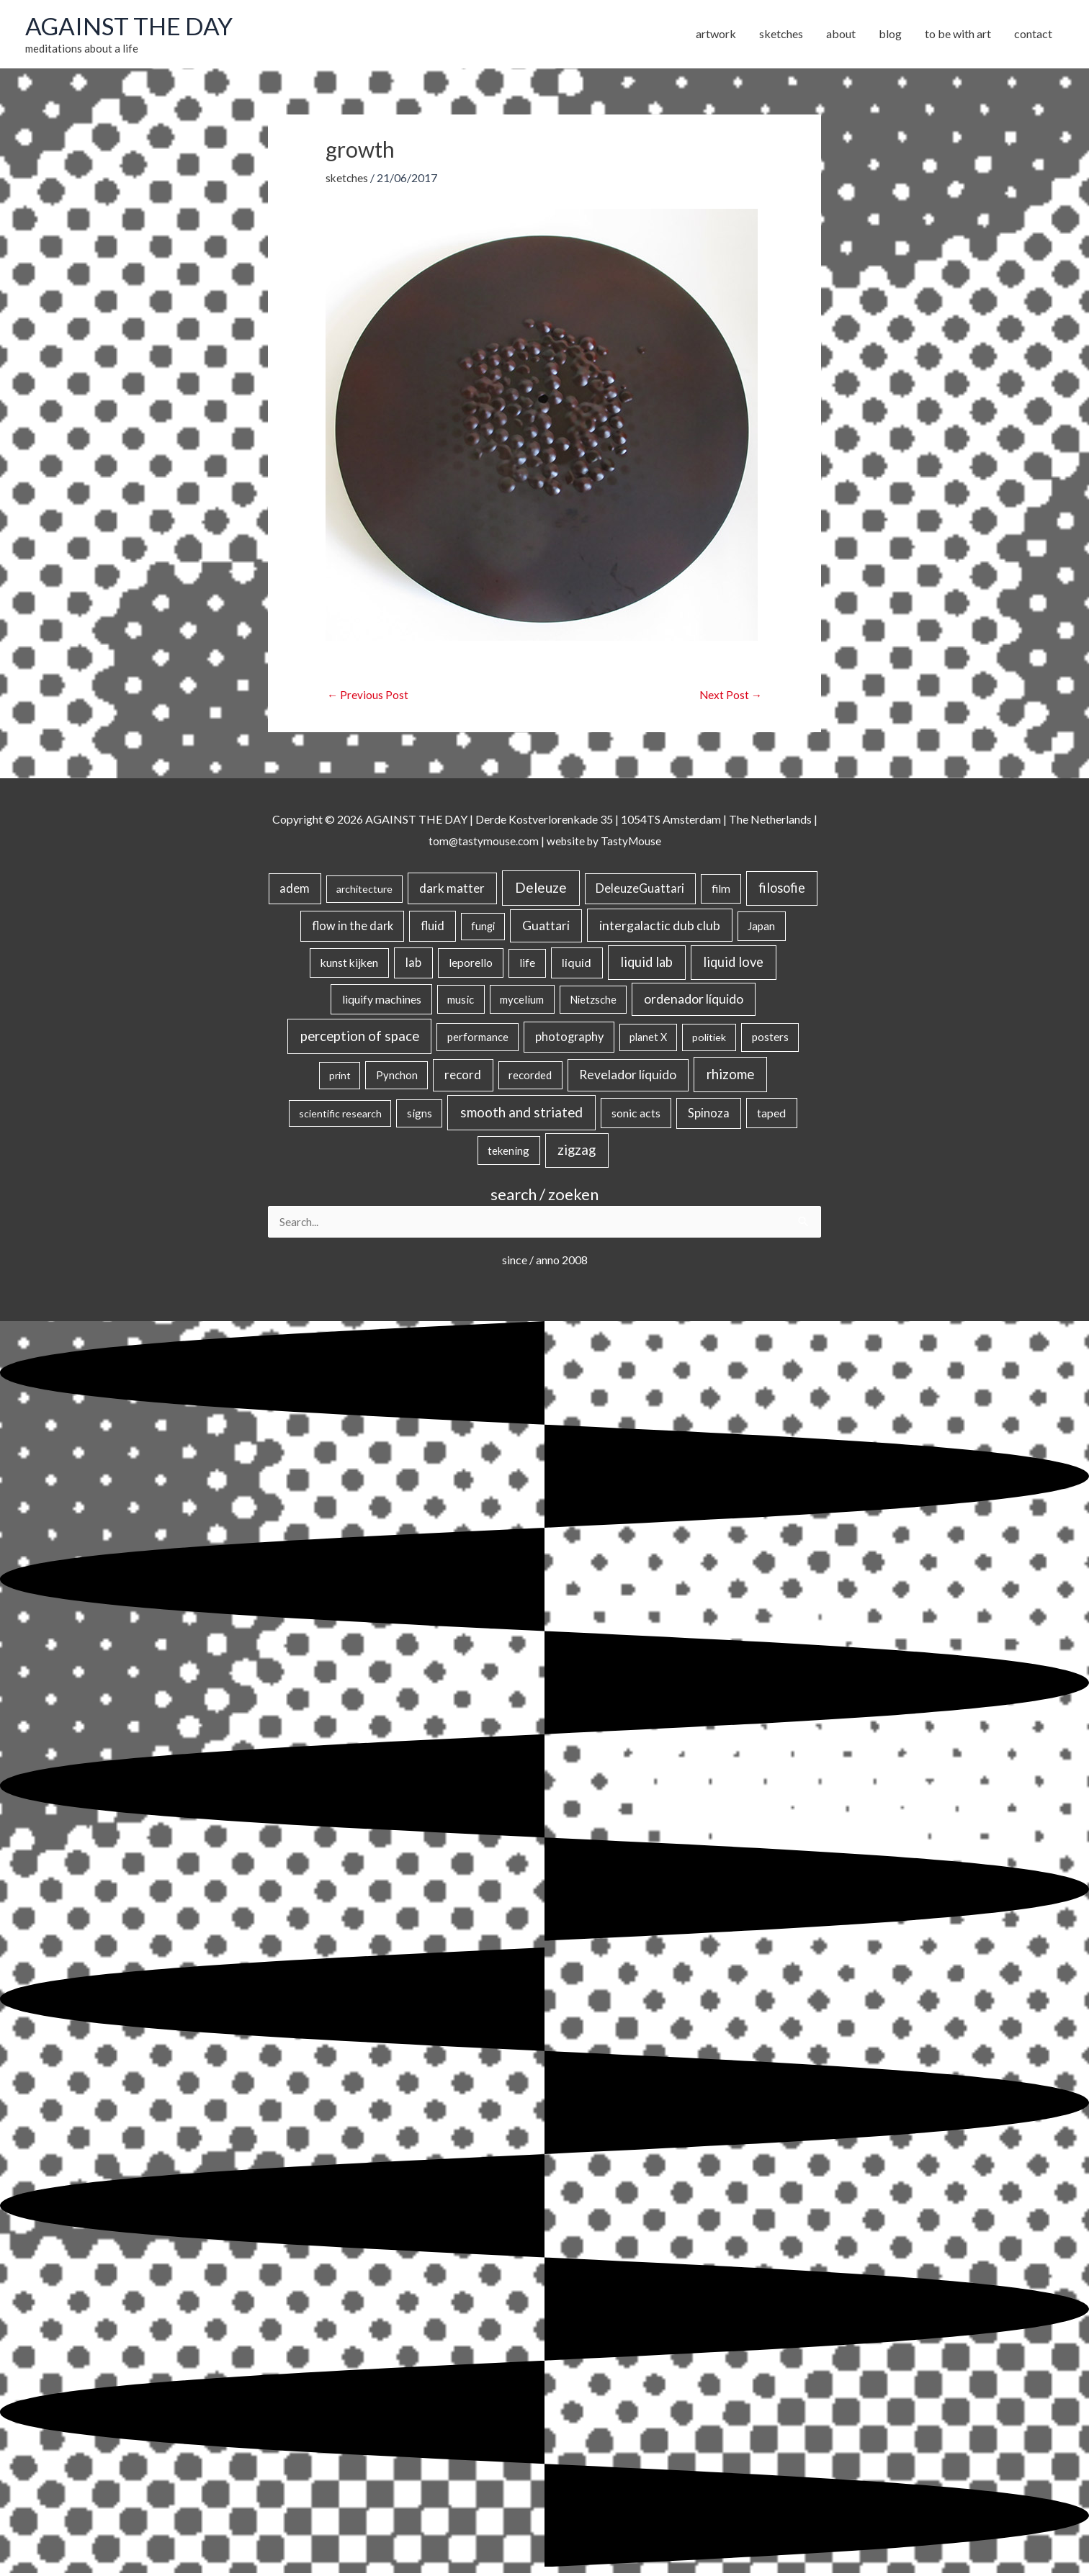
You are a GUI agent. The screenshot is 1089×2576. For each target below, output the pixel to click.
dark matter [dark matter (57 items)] (452, 891)
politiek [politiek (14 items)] (709, 1040)
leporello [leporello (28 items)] (471, 965)
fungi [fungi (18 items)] (483, 928)
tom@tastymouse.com (481, 843)
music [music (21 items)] (460, 1001)
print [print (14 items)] (340, 1078)
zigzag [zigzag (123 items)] (576, 1152)
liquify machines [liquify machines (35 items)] (381, 1001)
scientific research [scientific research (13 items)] (340, 1116)
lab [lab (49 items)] (413, 965)
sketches (347, 179)
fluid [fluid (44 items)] (432, 928)
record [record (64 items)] (462, 1077)
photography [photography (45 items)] (569, 1039)
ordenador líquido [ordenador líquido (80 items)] (693, 1001)
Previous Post (368, 696)
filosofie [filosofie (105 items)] (781, 891)
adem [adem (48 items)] (294, 891)
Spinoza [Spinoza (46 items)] (709, 1116)
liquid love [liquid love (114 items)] (733, 965)
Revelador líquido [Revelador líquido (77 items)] (627, 1077)
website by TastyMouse (604, 843)
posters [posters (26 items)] (770, 1039)
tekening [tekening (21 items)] (508, 1152)
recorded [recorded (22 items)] (530, 1077)
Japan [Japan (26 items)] (761, 928)
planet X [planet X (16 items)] (648, 1040)
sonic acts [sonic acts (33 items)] (635, 1115)
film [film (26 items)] (721, 891)
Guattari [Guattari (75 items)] (546, 927)
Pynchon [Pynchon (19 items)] (397, 1077)
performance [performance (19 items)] (477, 1039)
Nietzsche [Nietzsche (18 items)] (593, 1002)
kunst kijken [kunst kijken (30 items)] (349, 965)
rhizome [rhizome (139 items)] (730, 1076)
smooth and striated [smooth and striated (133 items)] (521, 1115)
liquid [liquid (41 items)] (576, 965)
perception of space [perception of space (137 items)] (359, 1038)
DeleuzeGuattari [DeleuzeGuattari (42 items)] (640, 891)
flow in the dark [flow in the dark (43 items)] (352, 928)
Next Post (730, 696)
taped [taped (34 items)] (771, 1115)
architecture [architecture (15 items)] (364, 892)
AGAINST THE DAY (133, 27)
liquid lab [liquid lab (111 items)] (646, 965)
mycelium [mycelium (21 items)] (522, 1001)
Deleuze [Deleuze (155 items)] (541, 890)
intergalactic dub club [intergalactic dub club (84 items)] (659, 927)
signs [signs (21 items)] (419, 1115)
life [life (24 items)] (527, 965)
